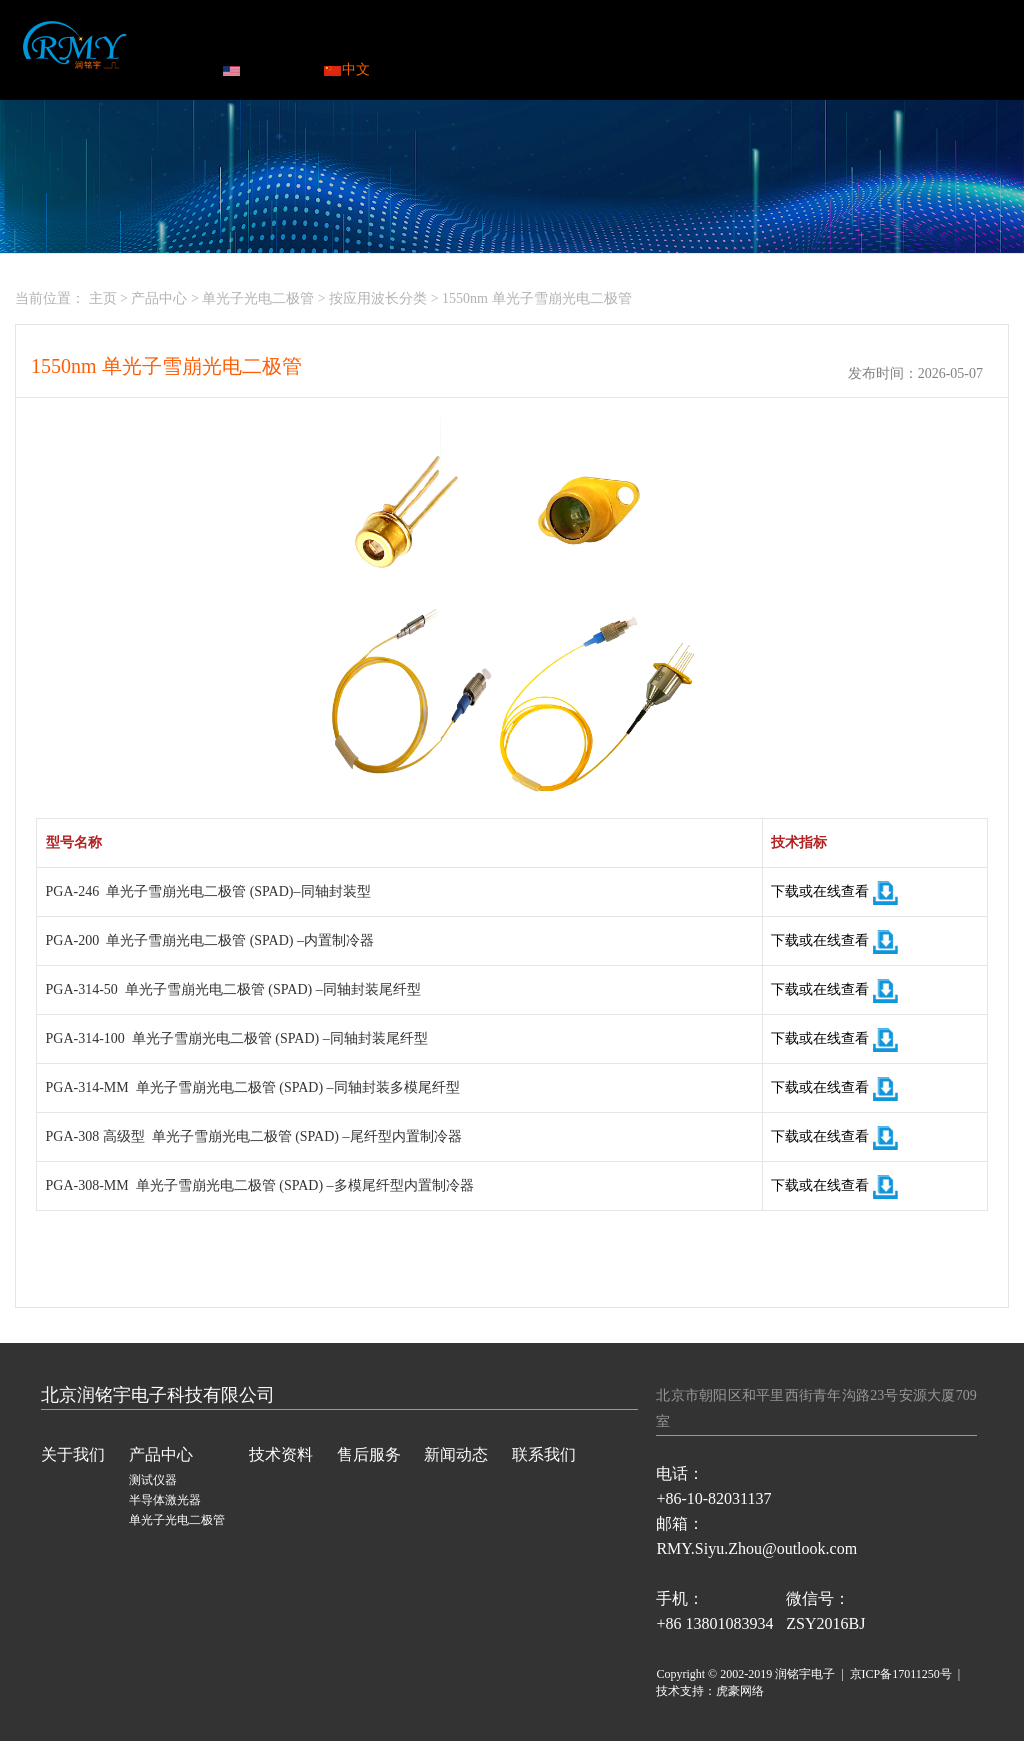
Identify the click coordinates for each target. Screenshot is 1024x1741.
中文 (347, 69)
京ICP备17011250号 (901, 1674)
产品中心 (399, 44)
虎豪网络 (740, 1691)
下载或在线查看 (834, 891)
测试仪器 (153, 1480)
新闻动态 (707, 44)
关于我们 (73, 1454)
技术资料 (502, 44)
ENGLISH (262, 69)
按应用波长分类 (378, 298)
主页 (103, 298)
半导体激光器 (165, 1500)
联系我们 (809, 44)
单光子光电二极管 (258, 298)
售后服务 (604, 44)
